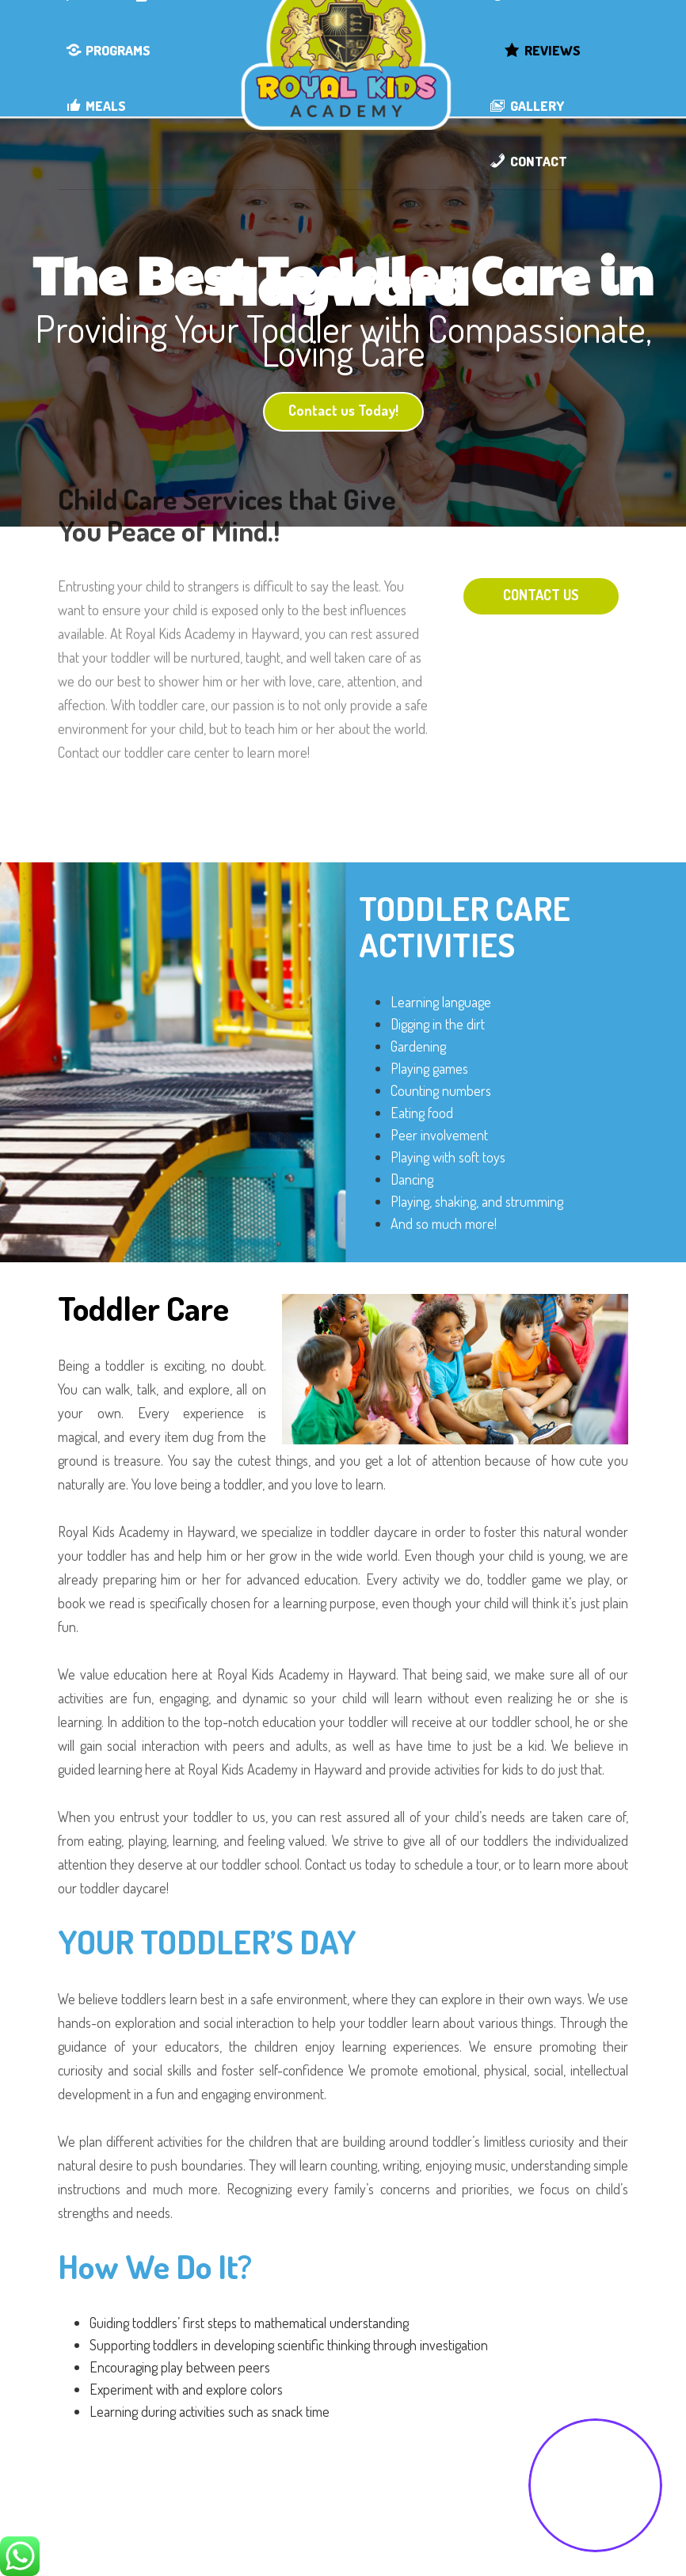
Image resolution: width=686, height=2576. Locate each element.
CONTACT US (541, 594)
